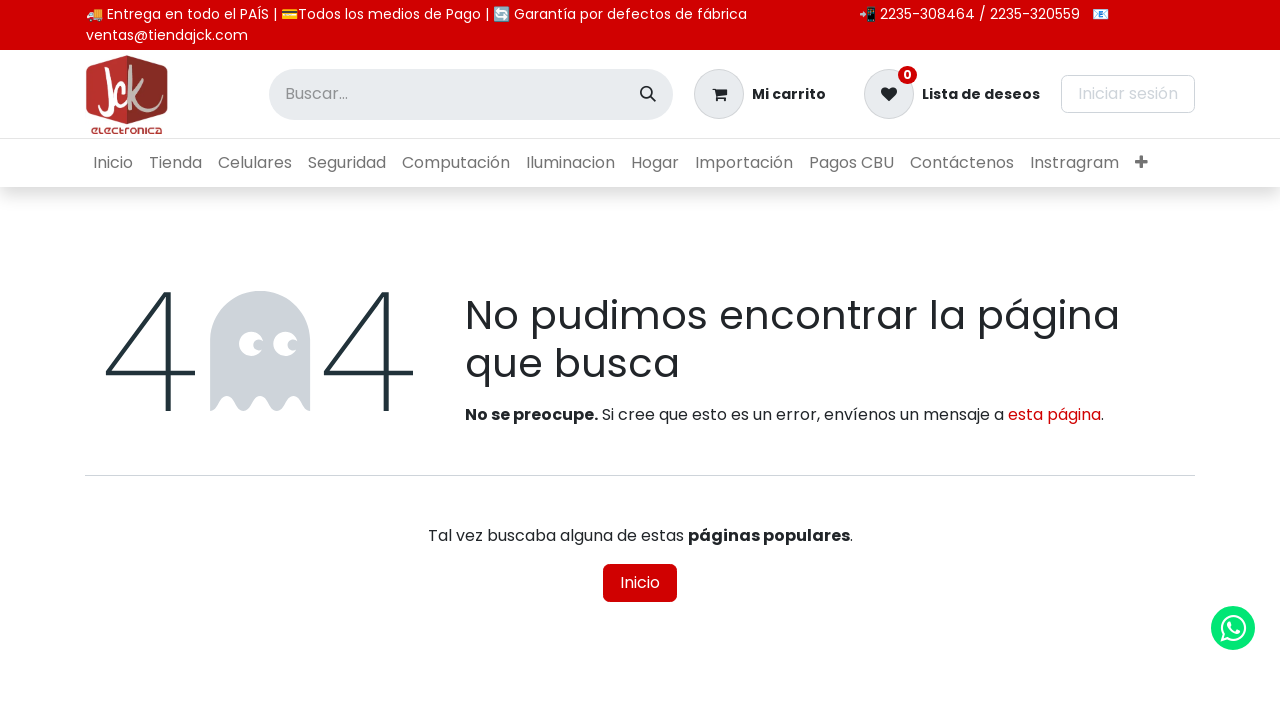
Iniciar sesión (1128, 93)
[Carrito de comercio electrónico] (760, 94)
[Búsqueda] (648, 94)
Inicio (640, 582)
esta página (1054, 414)
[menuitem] (113, 163)
